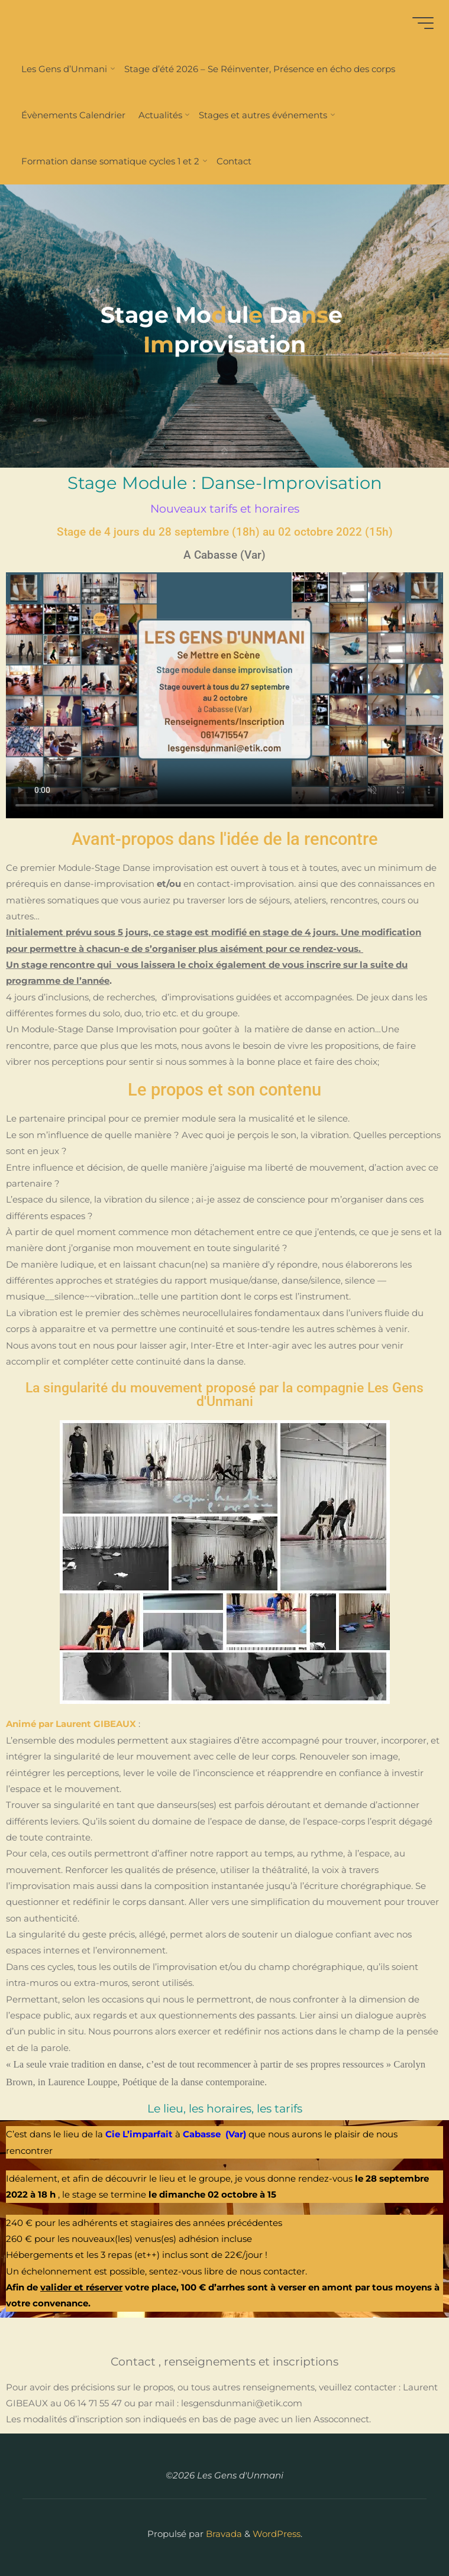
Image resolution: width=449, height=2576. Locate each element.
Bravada (222, 2533)
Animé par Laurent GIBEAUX (71, 1723)
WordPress (277, 2533)
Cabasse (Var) (214, 2134)
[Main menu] (420, 23)
